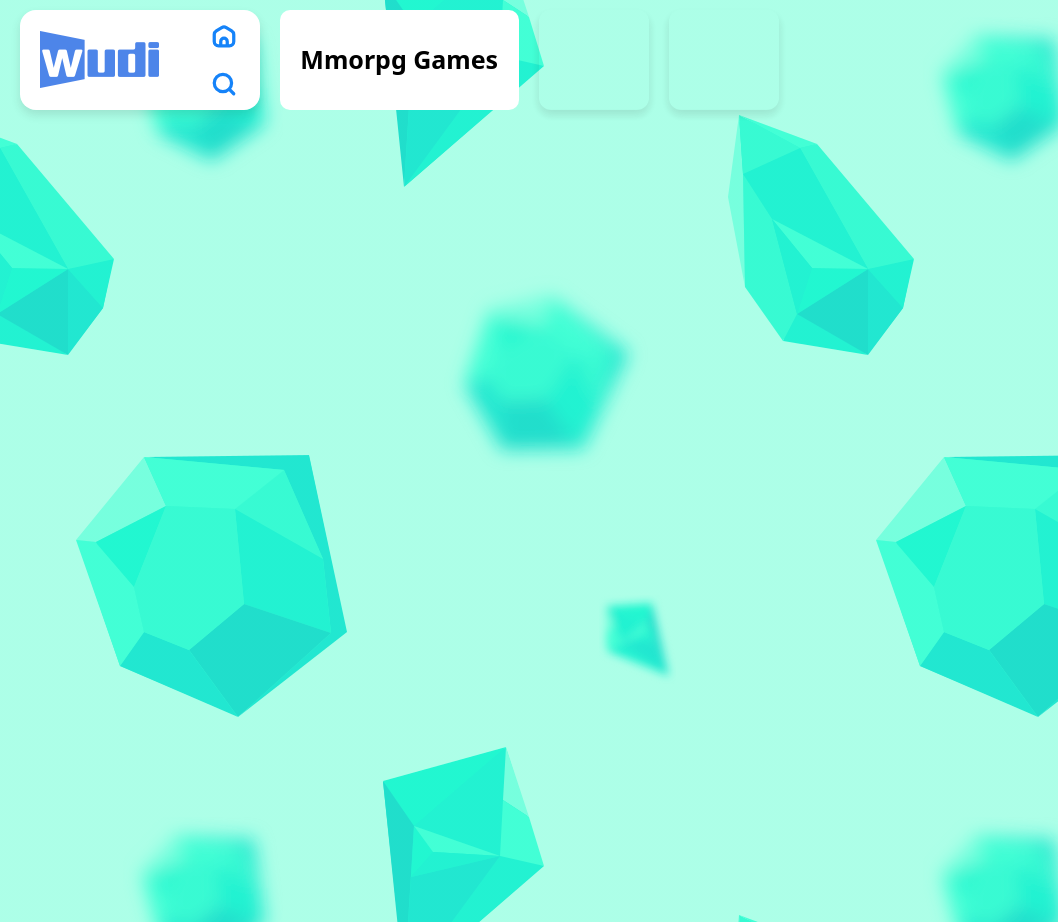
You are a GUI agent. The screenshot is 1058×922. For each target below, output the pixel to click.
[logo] (99, 60)
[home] (224, 36)
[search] (224, 84)
